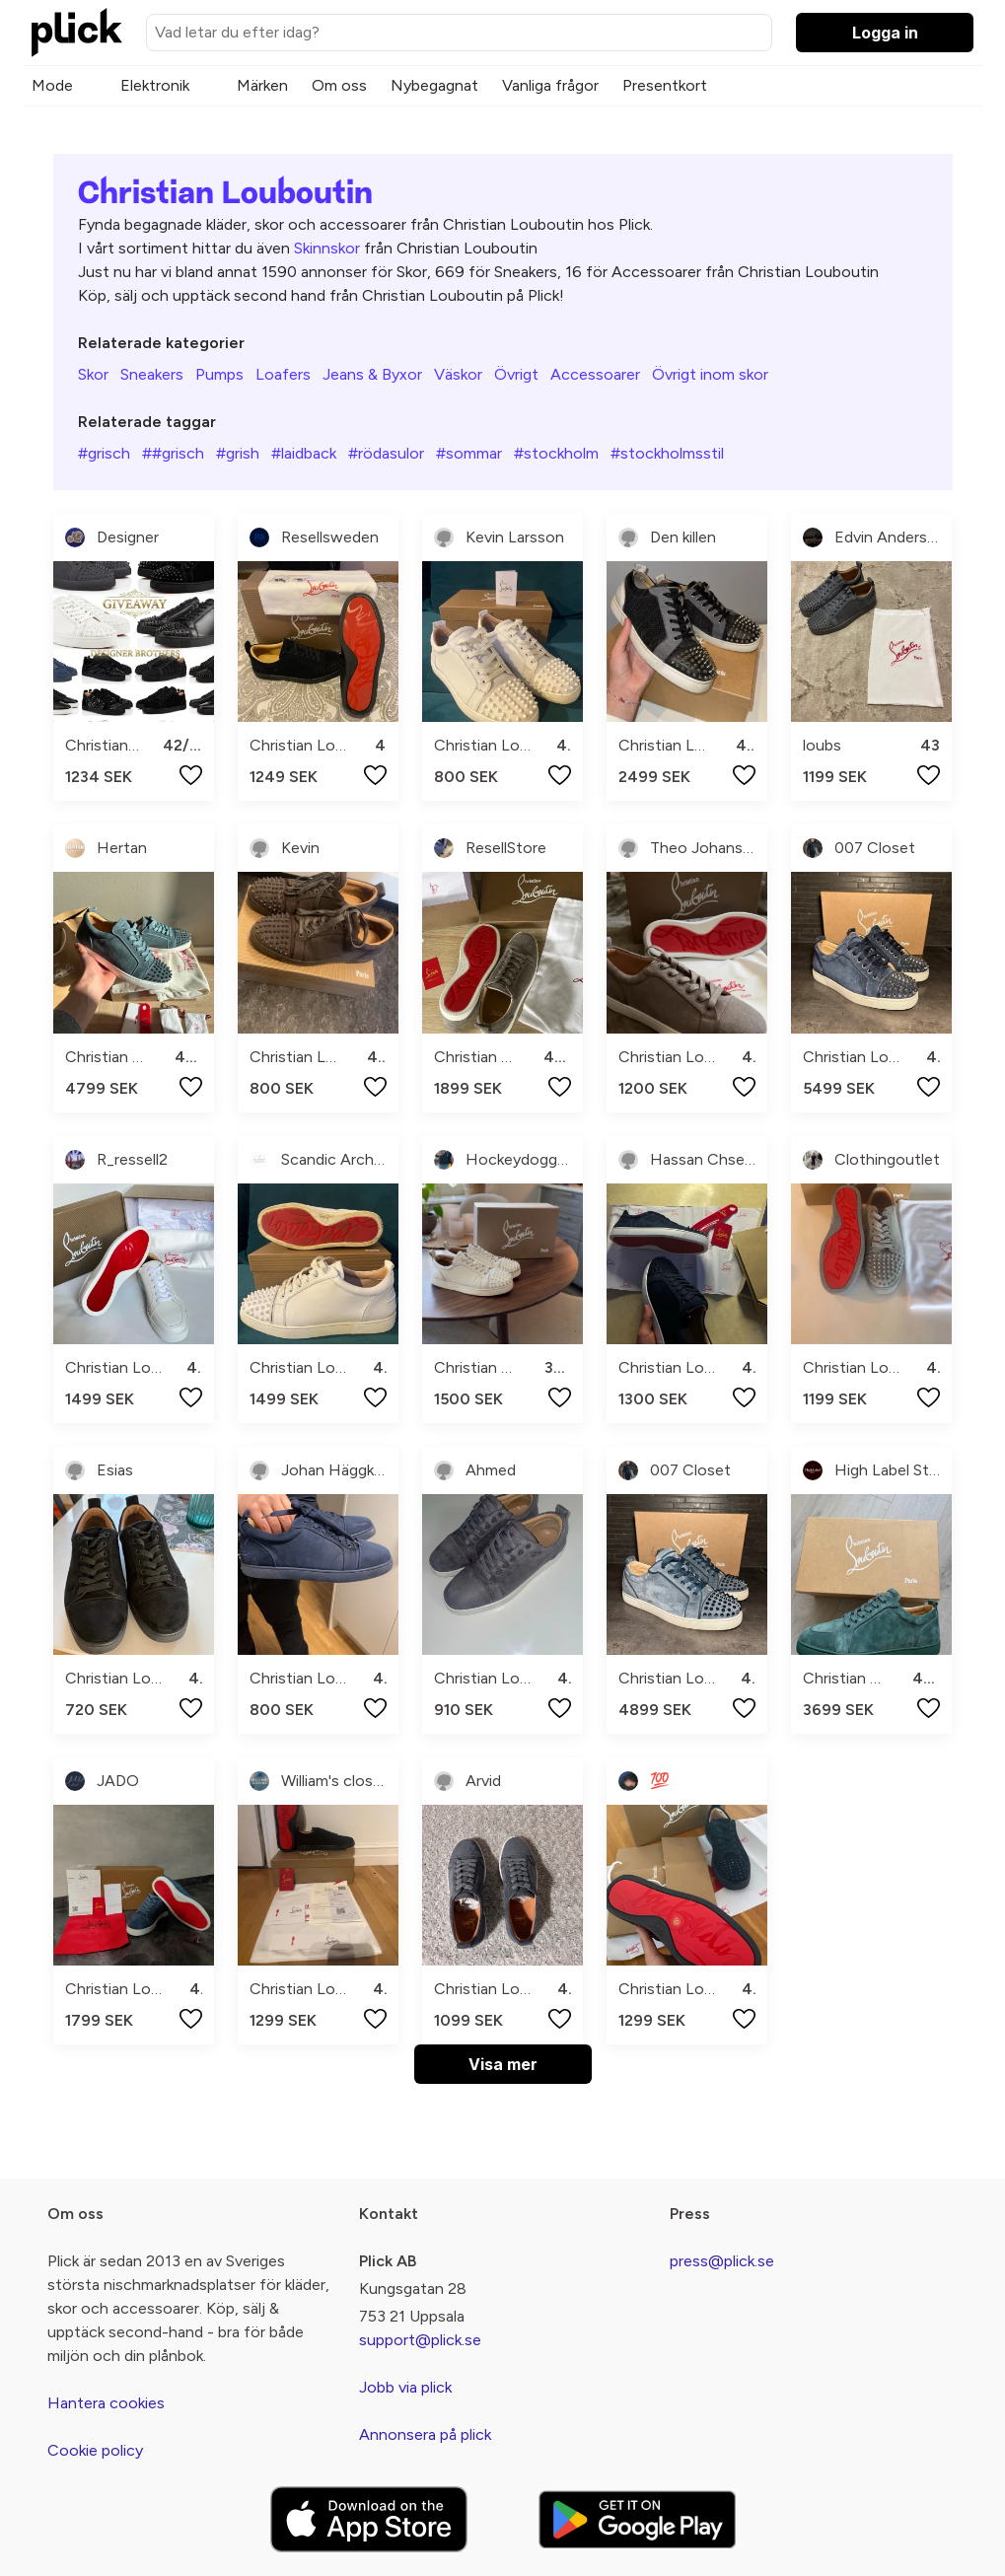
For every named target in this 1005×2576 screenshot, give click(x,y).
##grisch (173, 453)
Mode (52, 85)
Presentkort (664, 85)
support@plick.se (420, 2339)
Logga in (885, 32)
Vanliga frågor (550, 85)
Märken (262, 85)
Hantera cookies (106, 2403)
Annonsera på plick (425, 2434)
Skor (93, 374)
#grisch (104, 453)
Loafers (283, 374)
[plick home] (77, 32)
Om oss (339, 85)
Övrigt (516, 374)
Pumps (219, 374)
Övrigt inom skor (710, 374)
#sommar (469, 453)
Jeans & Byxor (372, 374)
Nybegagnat (434, 85)
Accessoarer (595, 374)
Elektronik (154, 85)
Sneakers (151, 374)
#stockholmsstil (667, 453)
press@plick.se (722, 2261)
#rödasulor (386, 453)
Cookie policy (95, 2450)
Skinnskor (327, 248)
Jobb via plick (405, 2387)
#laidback (303, 453)
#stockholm (556, 453)
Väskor (458, 374)
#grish (237, 453)
